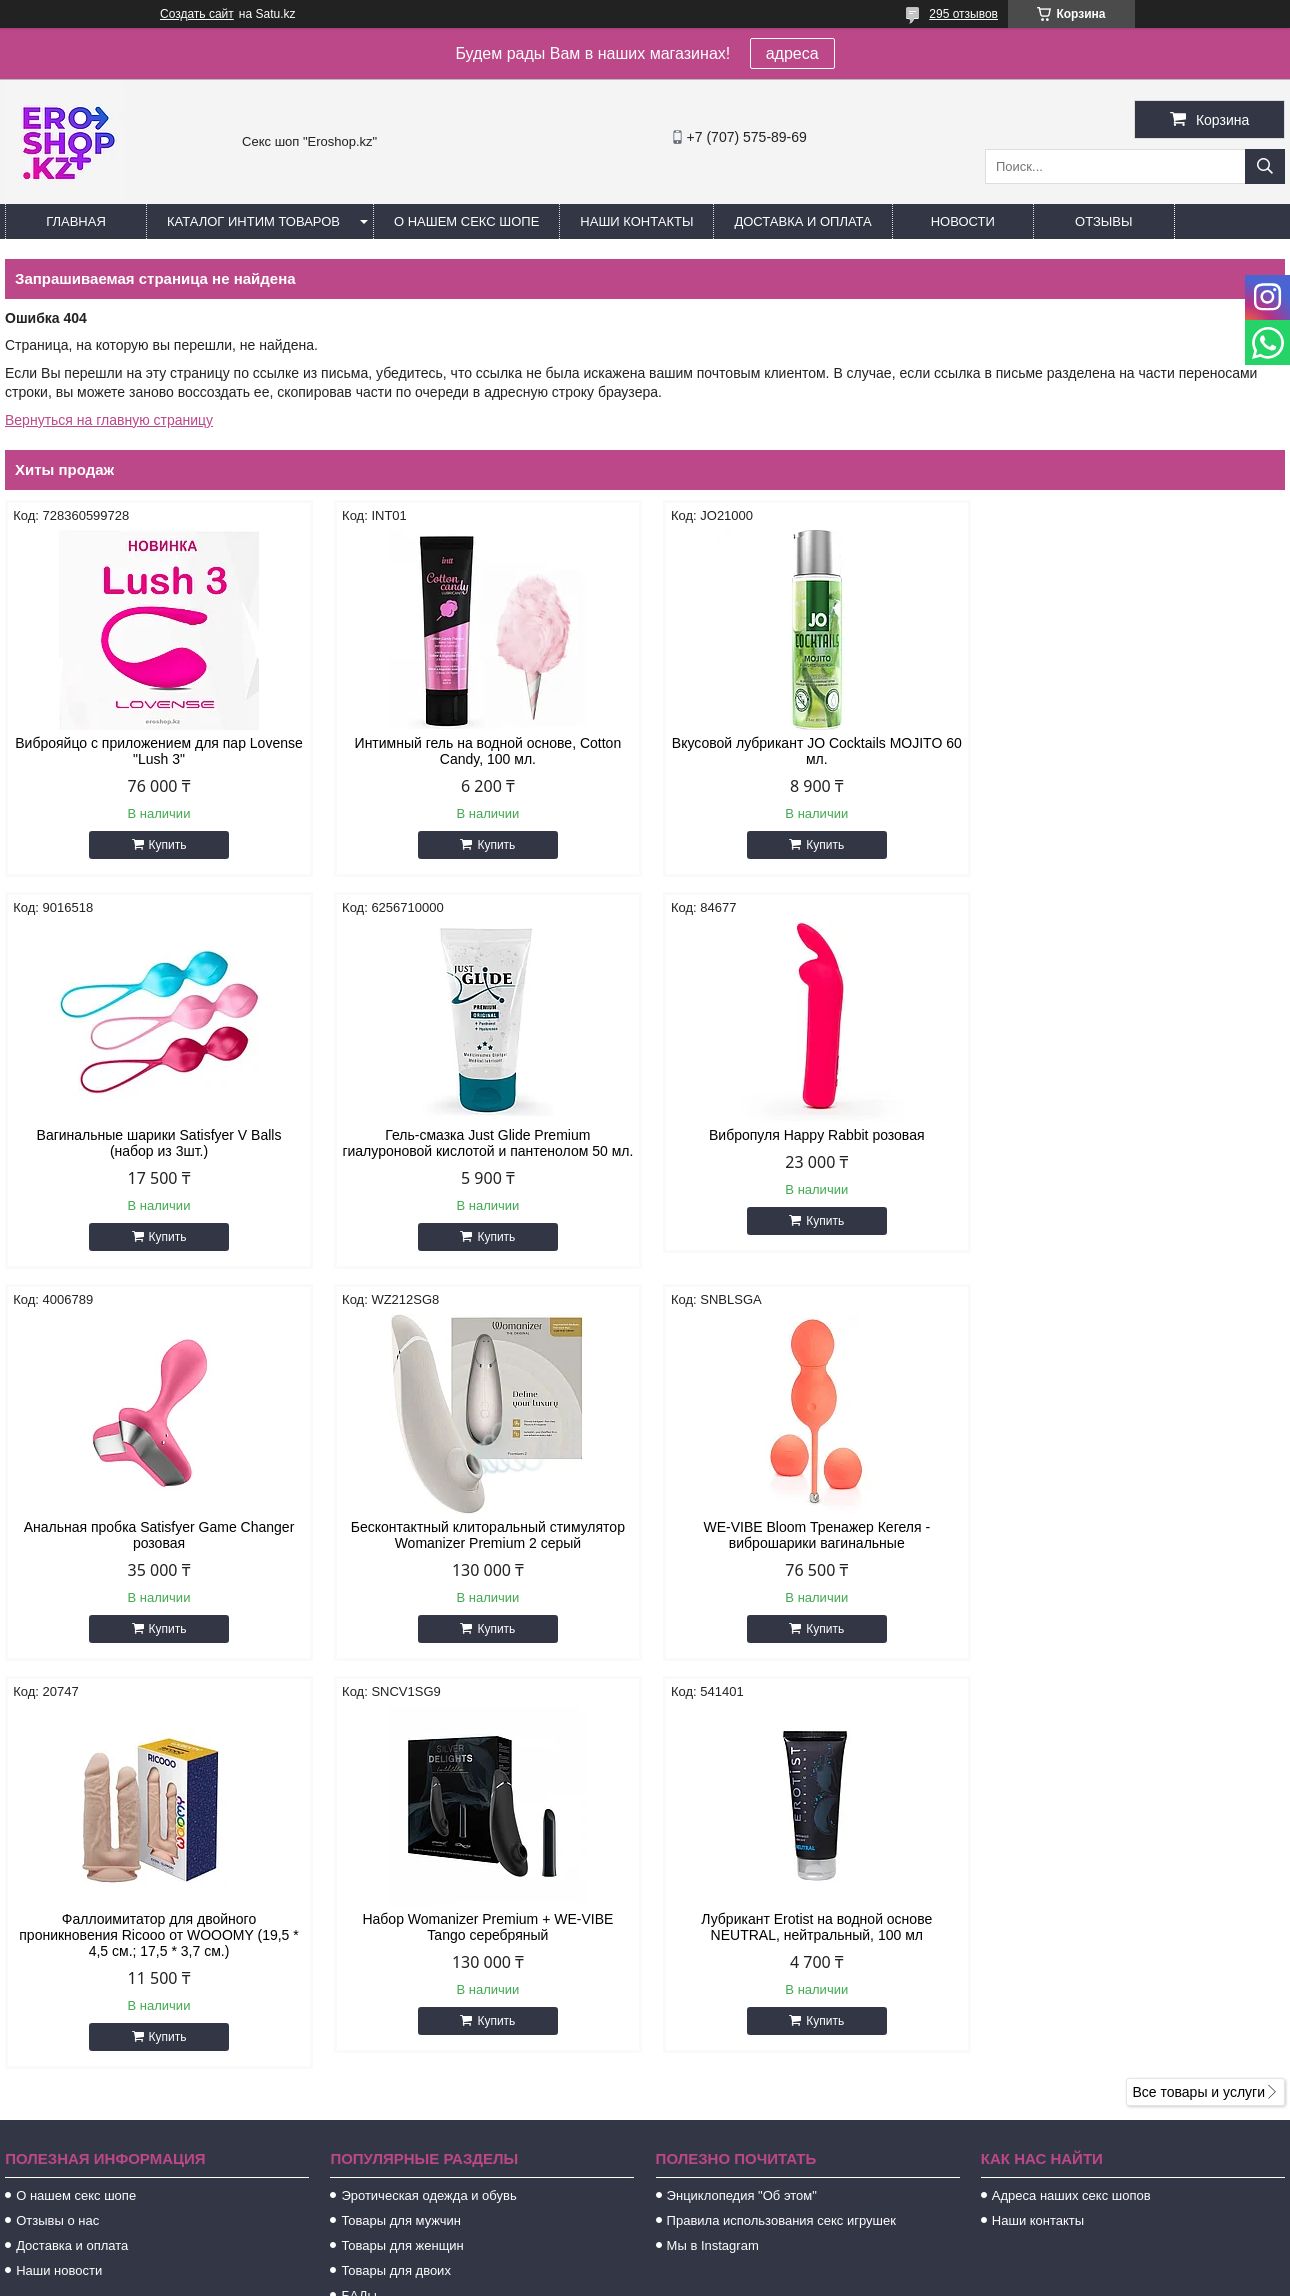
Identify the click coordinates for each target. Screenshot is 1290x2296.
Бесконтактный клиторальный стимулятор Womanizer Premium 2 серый (1133, 1143)
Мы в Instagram (713, 1869)
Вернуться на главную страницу (109, 420)
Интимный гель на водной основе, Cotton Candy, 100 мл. (482, 751)
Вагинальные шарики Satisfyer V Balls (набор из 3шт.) (1132, 751)
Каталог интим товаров (253, 221)
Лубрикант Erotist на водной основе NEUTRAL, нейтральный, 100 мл (1132, 1551)
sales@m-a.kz (720, 2075)
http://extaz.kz (719, 2049)
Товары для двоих (396, 1894)
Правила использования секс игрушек (781, 1844)
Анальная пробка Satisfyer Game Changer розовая (807, 1143)
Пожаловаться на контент (740, 2277)
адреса (792, 53)
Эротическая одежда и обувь (428, 1819)
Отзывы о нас (57, 1844)
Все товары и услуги (1198, 1716)
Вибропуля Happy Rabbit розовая (483, 1135)
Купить (166, 845)
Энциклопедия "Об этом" (742, 1819)
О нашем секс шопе (466, 221)
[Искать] (1265, 166)
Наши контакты (636, 221)
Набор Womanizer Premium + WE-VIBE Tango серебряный (807, 1551)
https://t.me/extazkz (736, 2101)
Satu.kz (730, 2259)
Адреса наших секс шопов (1071, 1819)
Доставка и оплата (802, 221)
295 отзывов (963, 14)
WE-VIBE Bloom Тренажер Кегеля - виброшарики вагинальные (157, 1551)
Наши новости (59, 1894)
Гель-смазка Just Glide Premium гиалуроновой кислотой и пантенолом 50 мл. (156, 1151)
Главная (76, 221)
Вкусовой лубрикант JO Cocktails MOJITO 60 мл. (807, 751)
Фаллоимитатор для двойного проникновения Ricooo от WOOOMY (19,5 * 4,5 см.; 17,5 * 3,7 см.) (482, 1559)
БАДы (359, 1919)
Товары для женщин (402, 1869)
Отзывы (1103, 221)
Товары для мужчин (401, 1844)
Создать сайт (197, 14)
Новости (963, 221)
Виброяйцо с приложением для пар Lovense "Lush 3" (157, 751)
